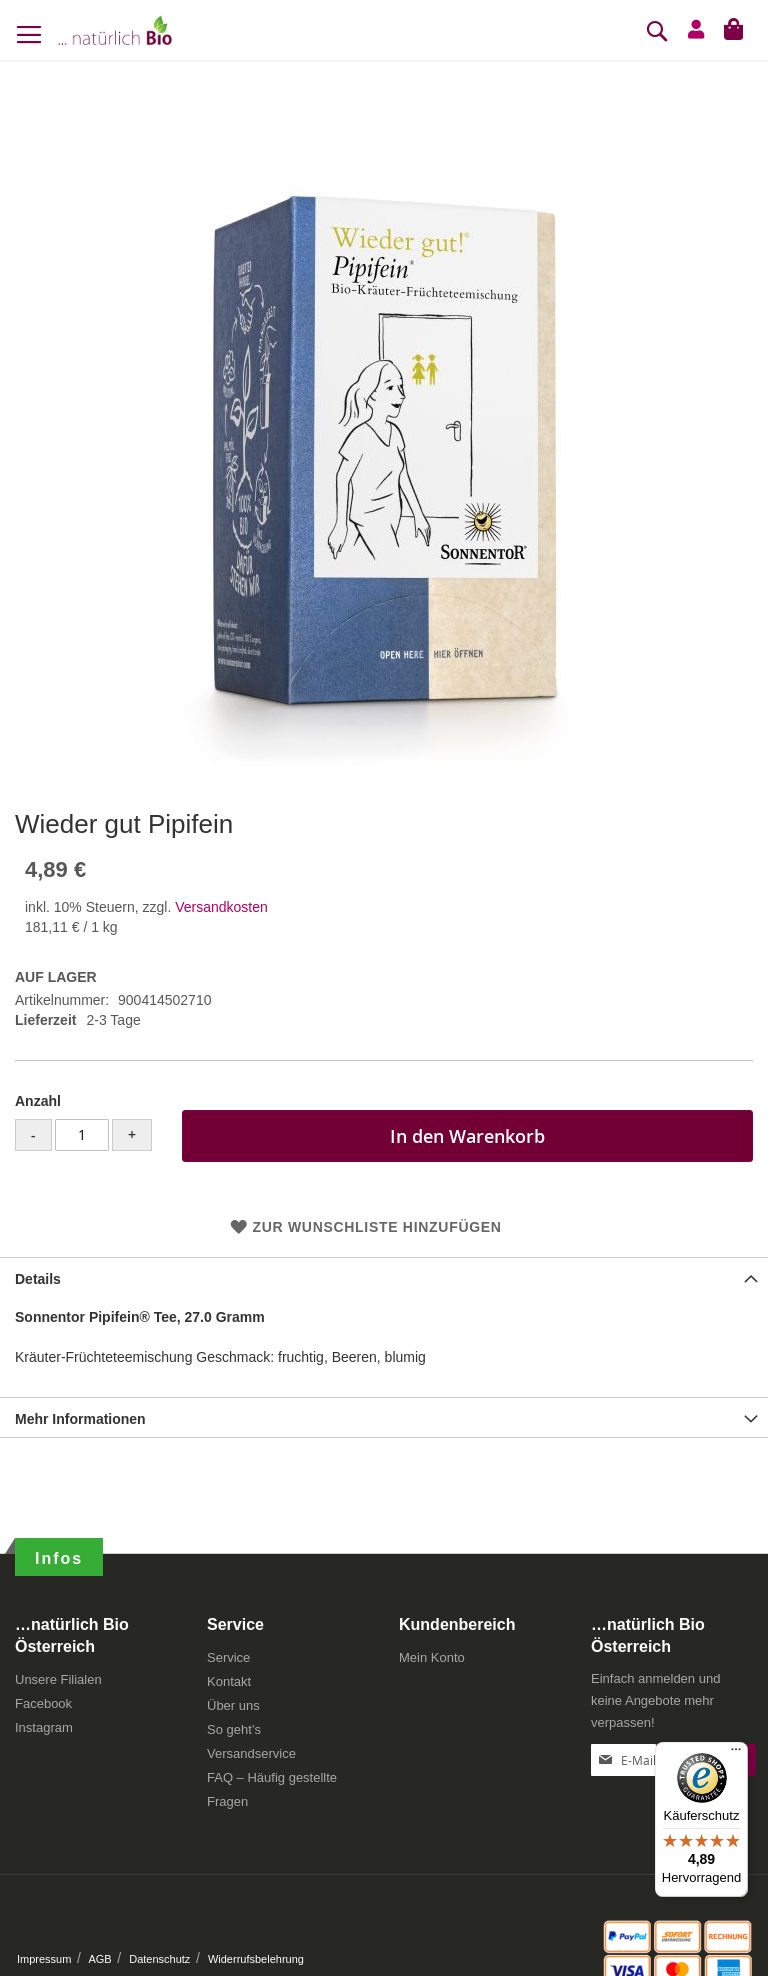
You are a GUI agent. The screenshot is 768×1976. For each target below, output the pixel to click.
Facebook (43, 1703)
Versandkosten (221, 907)
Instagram (44, 1727)
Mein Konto (432, 1657)
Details (38, 1279)
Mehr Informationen (80, 1419)
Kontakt (229, 1681)
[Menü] (736, 1754)
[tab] (384, 1277)
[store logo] (115, 30)
